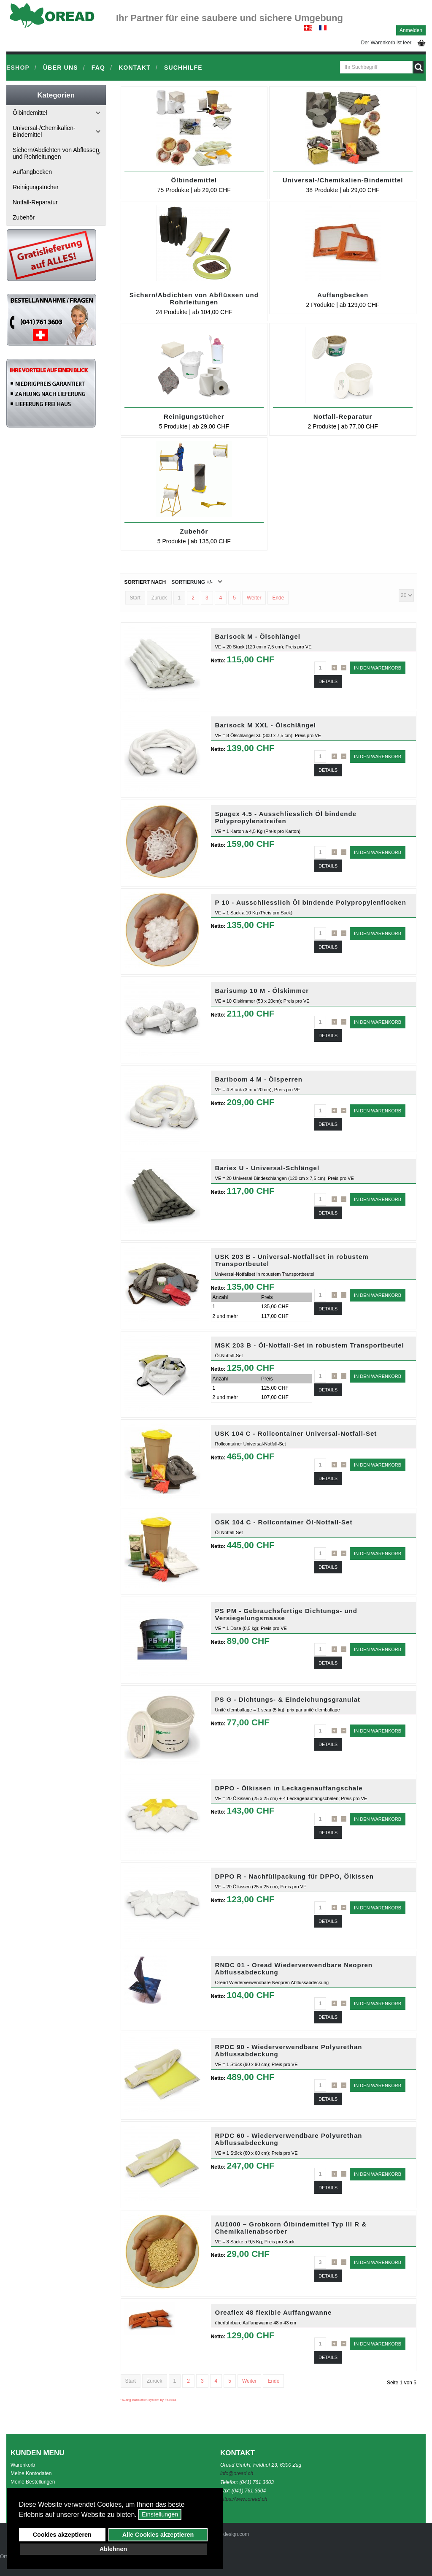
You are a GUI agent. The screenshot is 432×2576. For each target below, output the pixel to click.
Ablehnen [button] (113, 2549)
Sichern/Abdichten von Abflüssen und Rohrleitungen (194, 298)
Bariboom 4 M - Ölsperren (258, 1079)
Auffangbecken (342, 294)
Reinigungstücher (194, 416)
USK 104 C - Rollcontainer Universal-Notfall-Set (296, 1433)
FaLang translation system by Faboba (148, 2400)
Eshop (18, 67)
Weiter (254, 598)
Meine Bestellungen (33, 2482)
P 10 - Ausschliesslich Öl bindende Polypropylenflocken (310, 902)
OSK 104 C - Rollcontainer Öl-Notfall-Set (284, 1522)
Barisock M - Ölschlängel (257, 636)
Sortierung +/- (192, 582)
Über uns (60, 67)
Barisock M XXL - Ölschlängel (265, 725)
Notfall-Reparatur (343, 416)
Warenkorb (23, 2465)
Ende (278, 598)
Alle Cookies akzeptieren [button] (158, 2534)
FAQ (98, 67)
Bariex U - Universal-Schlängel (267, 1167)
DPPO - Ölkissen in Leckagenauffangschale (289, 1788)
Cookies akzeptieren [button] (62, 2534)
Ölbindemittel (194, 180)
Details (328, 681)
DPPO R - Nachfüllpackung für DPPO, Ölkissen (294, 1876)
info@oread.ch (236, 2473)
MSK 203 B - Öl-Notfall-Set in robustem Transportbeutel (309, 1345)
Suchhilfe (183, 67)
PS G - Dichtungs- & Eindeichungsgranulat (287, 1699)
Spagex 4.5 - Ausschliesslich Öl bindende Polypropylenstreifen (285, 817)
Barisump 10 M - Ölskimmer (262, 990)
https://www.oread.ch (243, 2499)
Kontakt (135, 67)
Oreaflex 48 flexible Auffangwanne (273, 2312)
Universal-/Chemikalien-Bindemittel (343, 180)
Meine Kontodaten (31, 2473)
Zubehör (194, 531)
